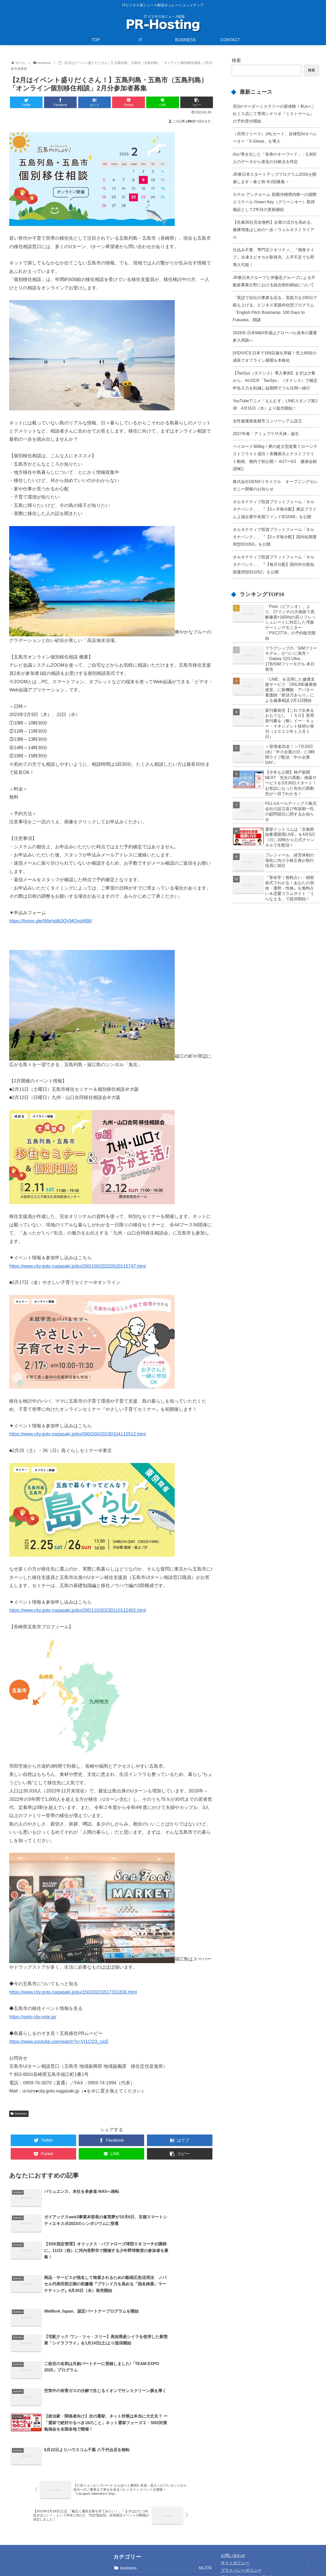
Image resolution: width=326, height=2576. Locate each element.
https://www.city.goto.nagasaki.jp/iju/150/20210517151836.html (73, 1992)
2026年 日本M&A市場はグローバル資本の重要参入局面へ (275, 336)
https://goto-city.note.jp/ (32, 2016)
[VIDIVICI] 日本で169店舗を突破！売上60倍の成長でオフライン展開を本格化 (275, 357)
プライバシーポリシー (241, 2513)
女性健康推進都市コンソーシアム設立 (267, 421)
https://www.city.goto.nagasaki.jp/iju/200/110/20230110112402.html (77, 1610)
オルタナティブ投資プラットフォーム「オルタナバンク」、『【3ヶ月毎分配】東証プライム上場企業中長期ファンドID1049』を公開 (275, 509)
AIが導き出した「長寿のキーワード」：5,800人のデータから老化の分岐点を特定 (274, 158)
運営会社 (229, 2527)
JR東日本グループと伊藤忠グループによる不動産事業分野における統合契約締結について (274, 281)
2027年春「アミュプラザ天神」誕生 (266, 433)
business (19, 2113)
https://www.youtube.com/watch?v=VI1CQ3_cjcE (58, 2041)
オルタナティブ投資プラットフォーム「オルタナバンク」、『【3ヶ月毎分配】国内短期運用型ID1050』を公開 (275, 536)
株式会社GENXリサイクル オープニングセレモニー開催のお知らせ (275, 485)
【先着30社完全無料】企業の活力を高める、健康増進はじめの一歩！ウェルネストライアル (274, 229)
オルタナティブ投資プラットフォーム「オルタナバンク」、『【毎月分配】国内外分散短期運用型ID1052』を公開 (273, 564)
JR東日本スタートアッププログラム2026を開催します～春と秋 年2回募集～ (274, 178)
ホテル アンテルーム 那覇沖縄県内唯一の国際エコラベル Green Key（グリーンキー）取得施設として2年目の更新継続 (275, 201)
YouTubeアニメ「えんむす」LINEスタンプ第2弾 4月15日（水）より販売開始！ (275, 404)
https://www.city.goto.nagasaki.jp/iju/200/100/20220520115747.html (77, 1266)
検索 (236, 60)
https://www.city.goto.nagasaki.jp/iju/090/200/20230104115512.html (77, 1434)
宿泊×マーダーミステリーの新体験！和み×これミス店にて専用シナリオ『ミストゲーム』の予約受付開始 (274, 113)
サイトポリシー (235, 2505)
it (165, 2523)
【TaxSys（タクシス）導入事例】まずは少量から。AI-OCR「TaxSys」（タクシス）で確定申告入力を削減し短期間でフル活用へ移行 (275, 380)
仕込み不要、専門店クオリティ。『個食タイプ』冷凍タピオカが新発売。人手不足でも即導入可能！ (273, 257)
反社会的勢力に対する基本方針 (249, 2520)
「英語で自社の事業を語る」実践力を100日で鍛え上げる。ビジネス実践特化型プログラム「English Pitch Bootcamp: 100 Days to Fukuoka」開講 (275, 308)
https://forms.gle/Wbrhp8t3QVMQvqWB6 (50, 920)
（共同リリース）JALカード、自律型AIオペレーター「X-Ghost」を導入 (275, 137)
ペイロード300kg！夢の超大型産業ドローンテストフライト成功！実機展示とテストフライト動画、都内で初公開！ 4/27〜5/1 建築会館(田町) (275, 457)
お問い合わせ (233, 2498)
